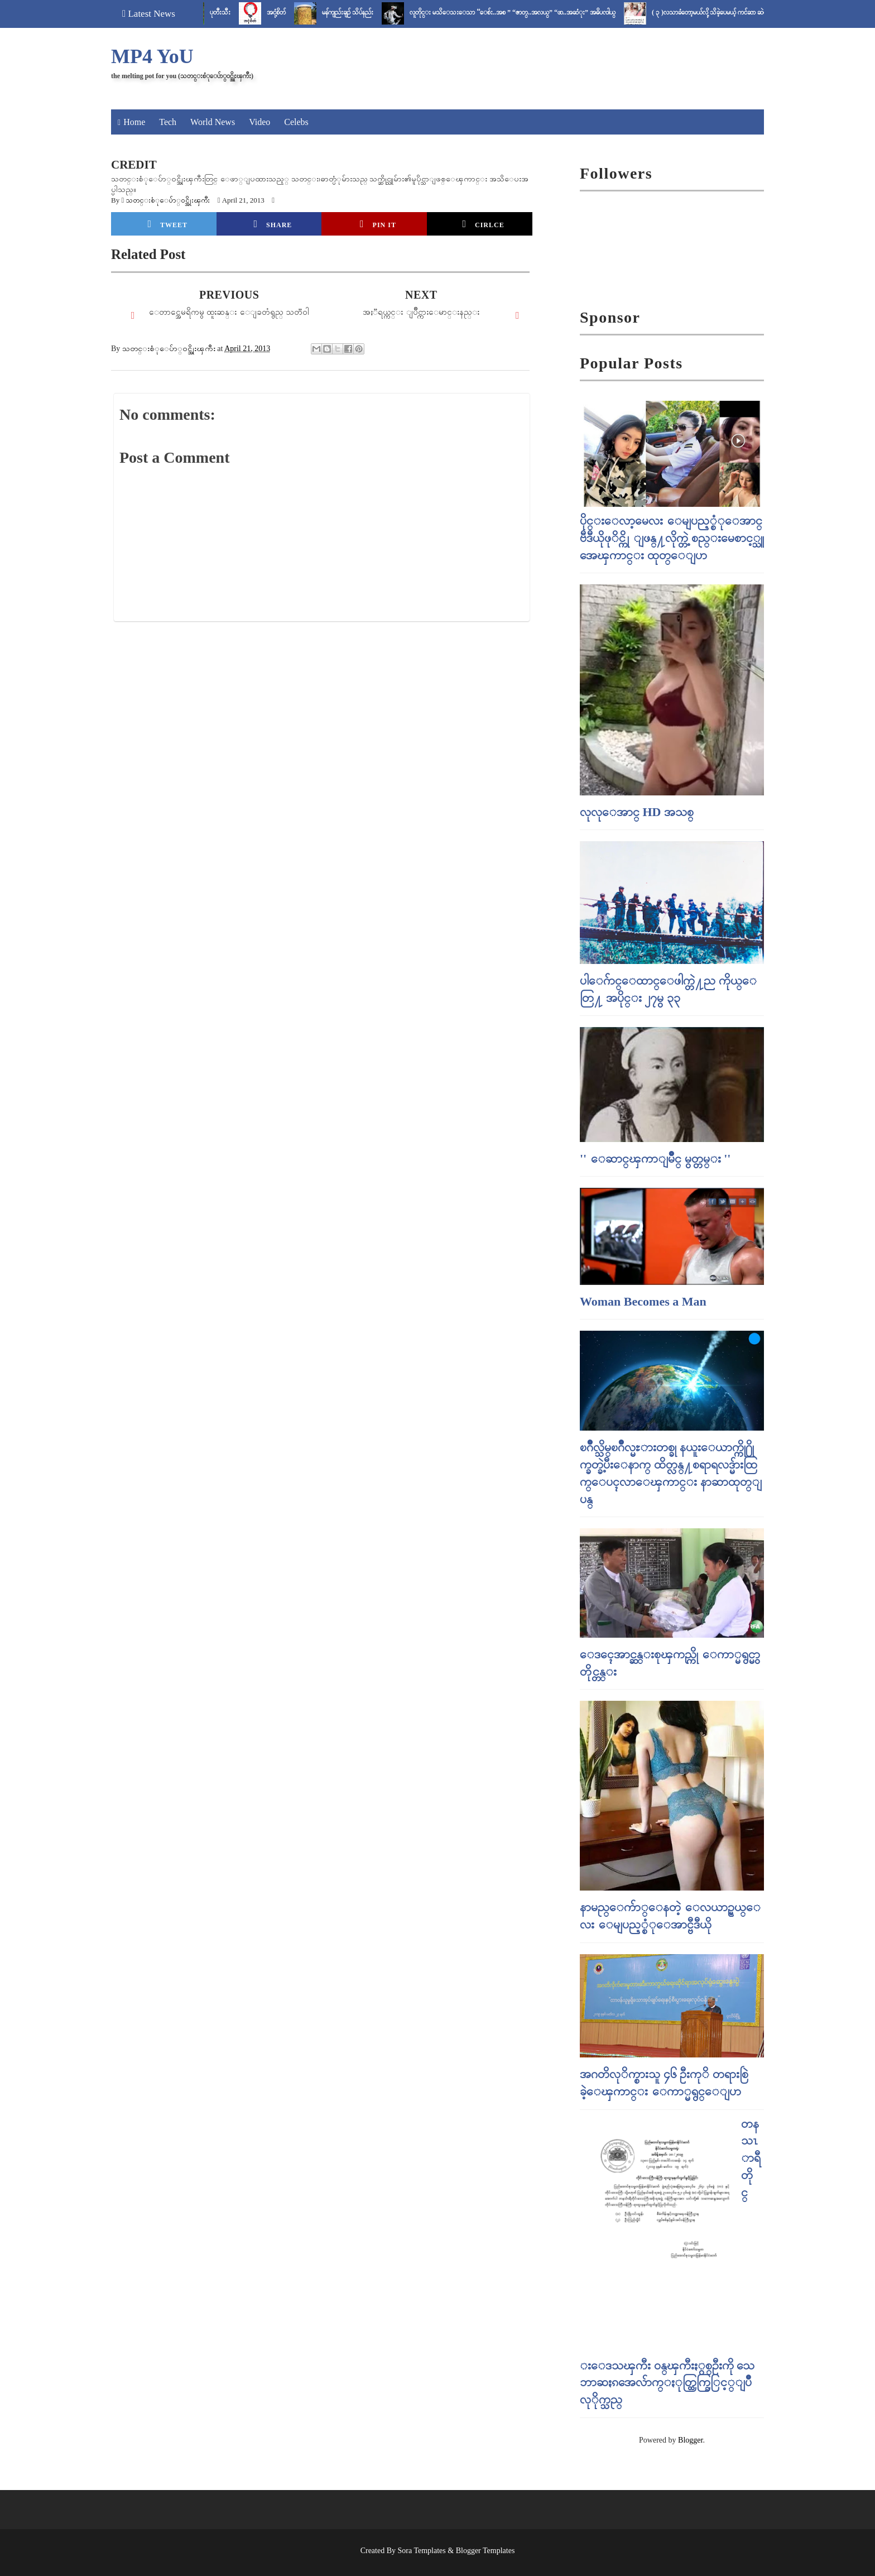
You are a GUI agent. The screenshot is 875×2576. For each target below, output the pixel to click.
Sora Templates (422, 2550)
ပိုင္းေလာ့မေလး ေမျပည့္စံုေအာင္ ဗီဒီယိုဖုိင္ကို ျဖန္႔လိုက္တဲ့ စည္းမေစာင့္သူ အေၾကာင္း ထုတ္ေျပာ (672, 538)
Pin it (378, 224)
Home (134, 122)
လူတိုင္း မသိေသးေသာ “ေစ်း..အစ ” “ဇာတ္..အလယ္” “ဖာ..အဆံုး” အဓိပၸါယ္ (533, 12)
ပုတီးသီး (240, 12)
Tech (167, 122)
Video (259, 122)
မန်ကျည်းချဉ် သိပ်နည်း (367, 12)
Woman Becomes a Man (643, 1301)
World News (212, 122)
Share (272, 224)
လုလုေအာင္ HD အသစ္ (637, 812)
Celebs (296, 122)
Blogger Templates (485, 2550)
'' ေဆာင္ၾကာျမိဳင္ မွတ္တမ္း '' (655, 1158)
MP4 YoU (152, 56)
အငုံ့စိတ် (296, 12)
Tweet (168, 224)
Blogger (690, 2440)
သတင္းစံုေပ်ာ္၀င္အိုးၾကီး (168, 200)
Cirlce (483, 224)
